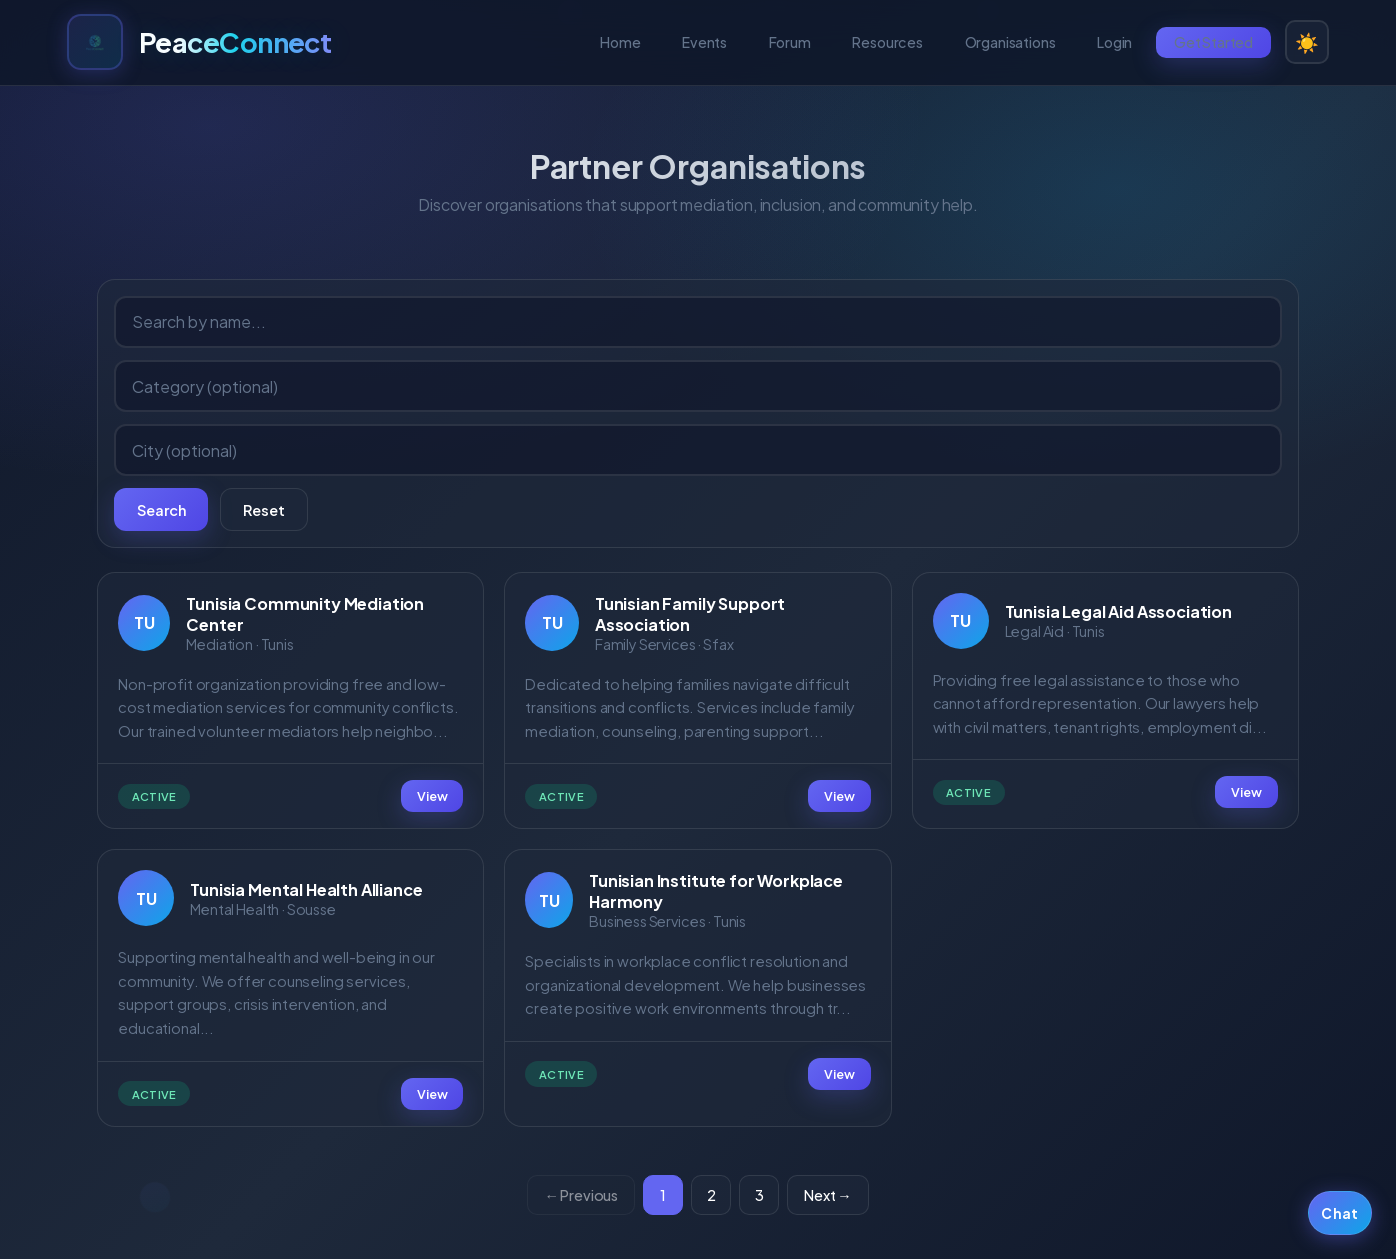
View (432, 796)
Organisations (1010, 42)
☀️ (1307, 42)
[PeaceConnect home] (199, 42)
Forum (790, 42)
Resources (887, 42)
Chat (1339, 1213)
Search (161, 510)
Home (620, 42)
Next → (827, 1195)
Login (1114, 42)
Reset (263, 510)
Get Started (1213, 42)
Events (704, 42)
